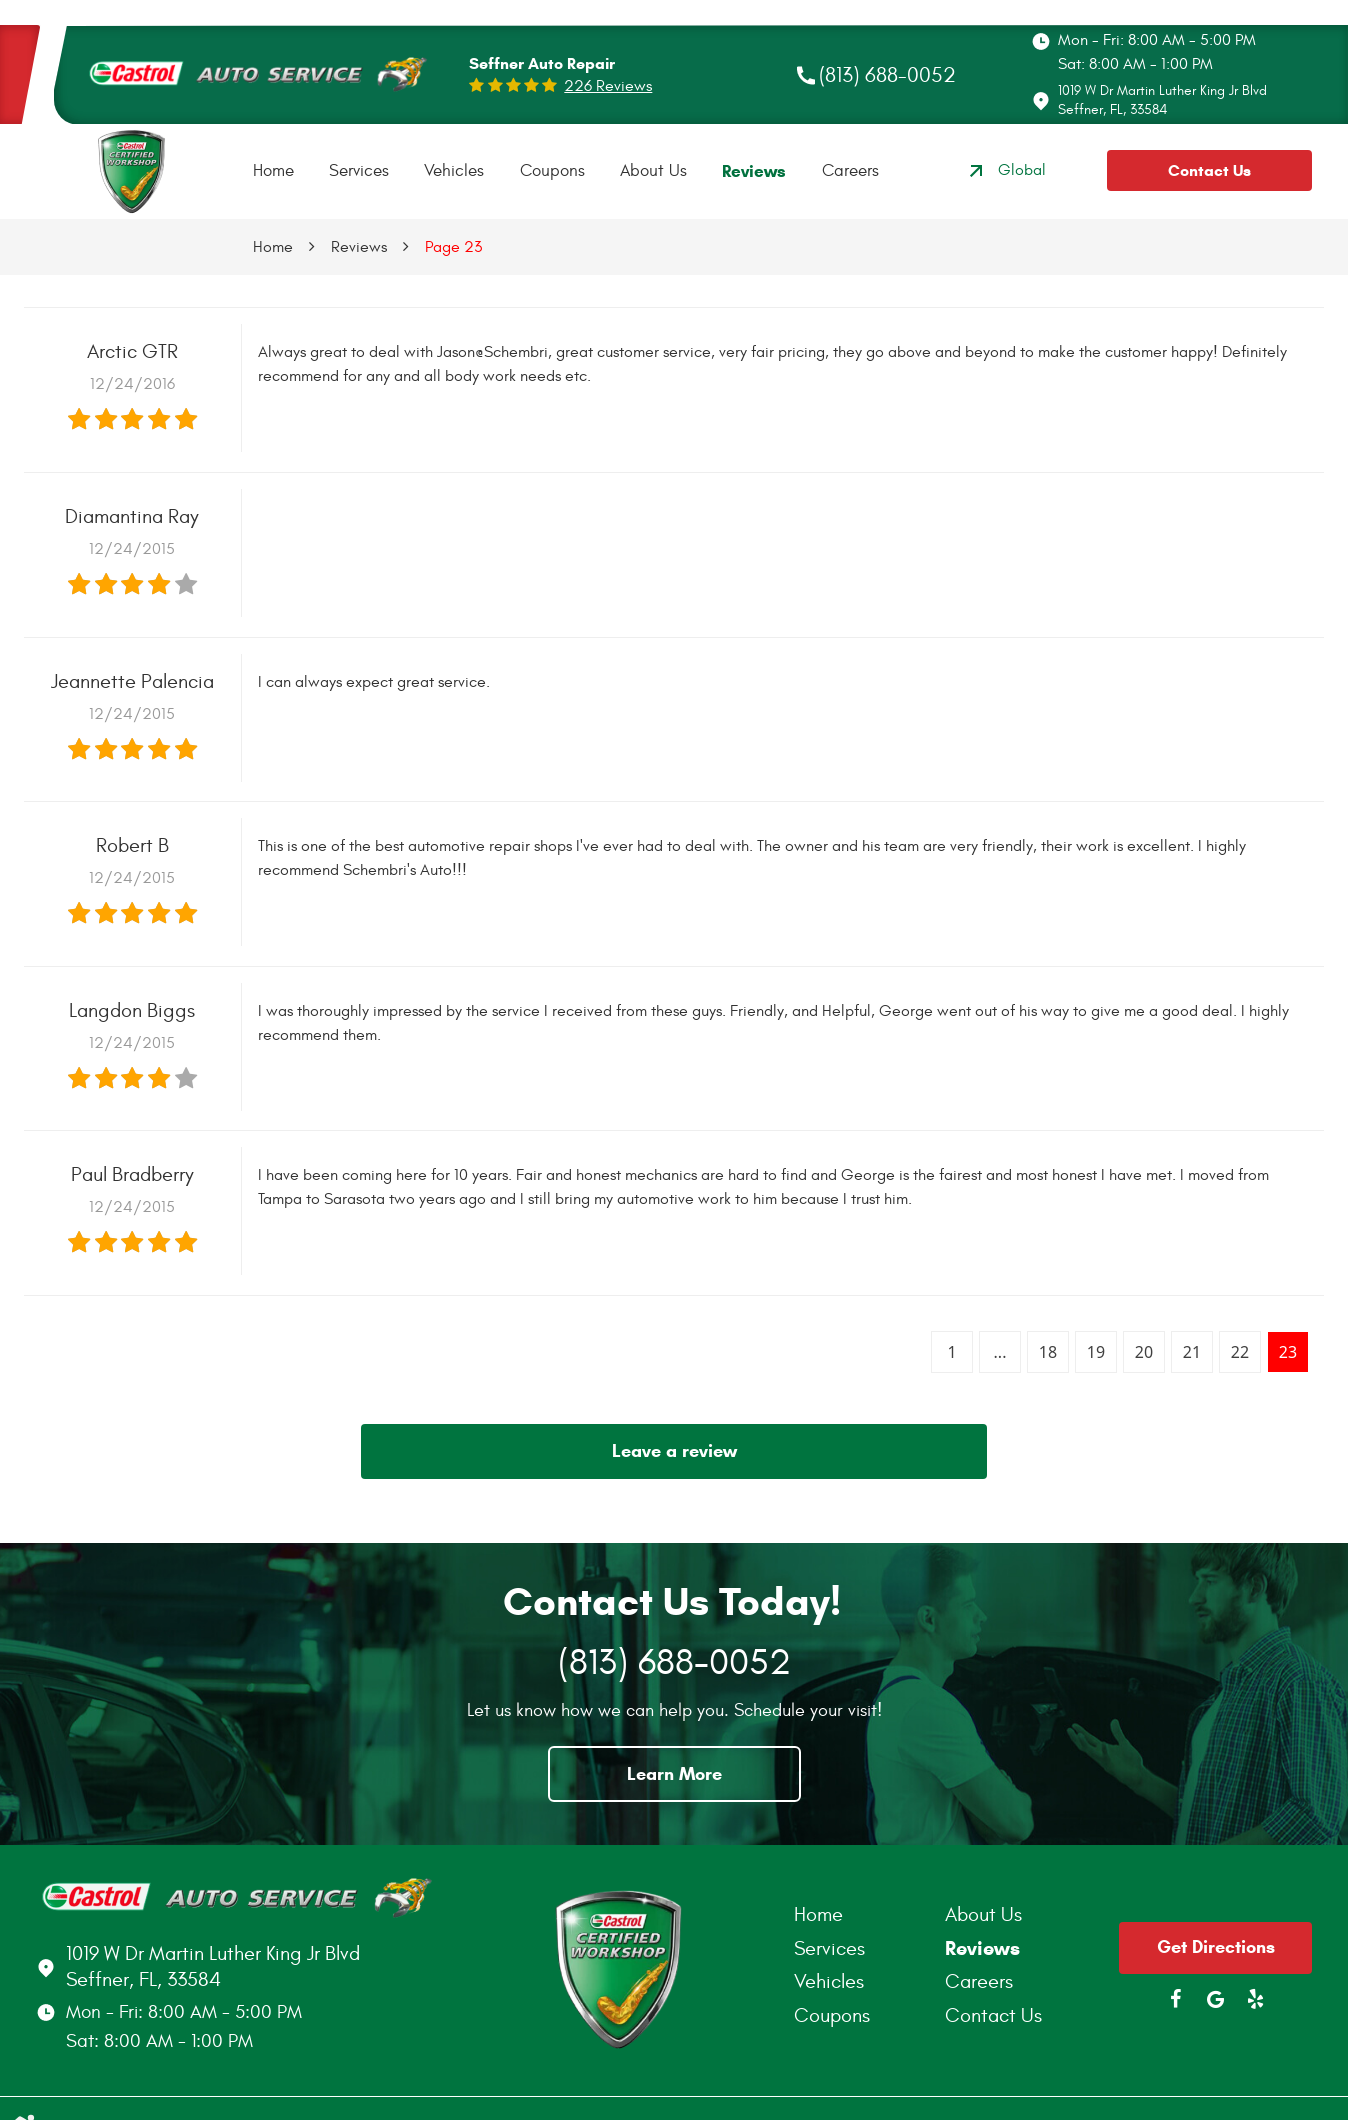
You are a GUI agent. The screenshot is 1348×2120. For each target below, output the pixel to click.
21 (1192, 1352)
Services (359, 171)
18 (1048, 1352)
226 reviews (608, 86)
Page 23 (453, 247)
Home (273, 171)
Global (1005, 171)
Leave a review (674, 1451)
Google (1216, 1999)
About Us (653, 171)
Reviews (754, 171)
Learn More (674, 1774)
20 (1144, 1352)
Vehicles (454, 171)
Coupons (552, 171)
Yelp (1256, 1999)
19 (1096, 1352)
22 (1240, 1352)
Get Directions (1216, 1947)
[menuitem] (273, 171)
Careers (850, 171)
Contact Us (1209, 170)
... (1000, 1352)
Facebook (1176, 1999)
